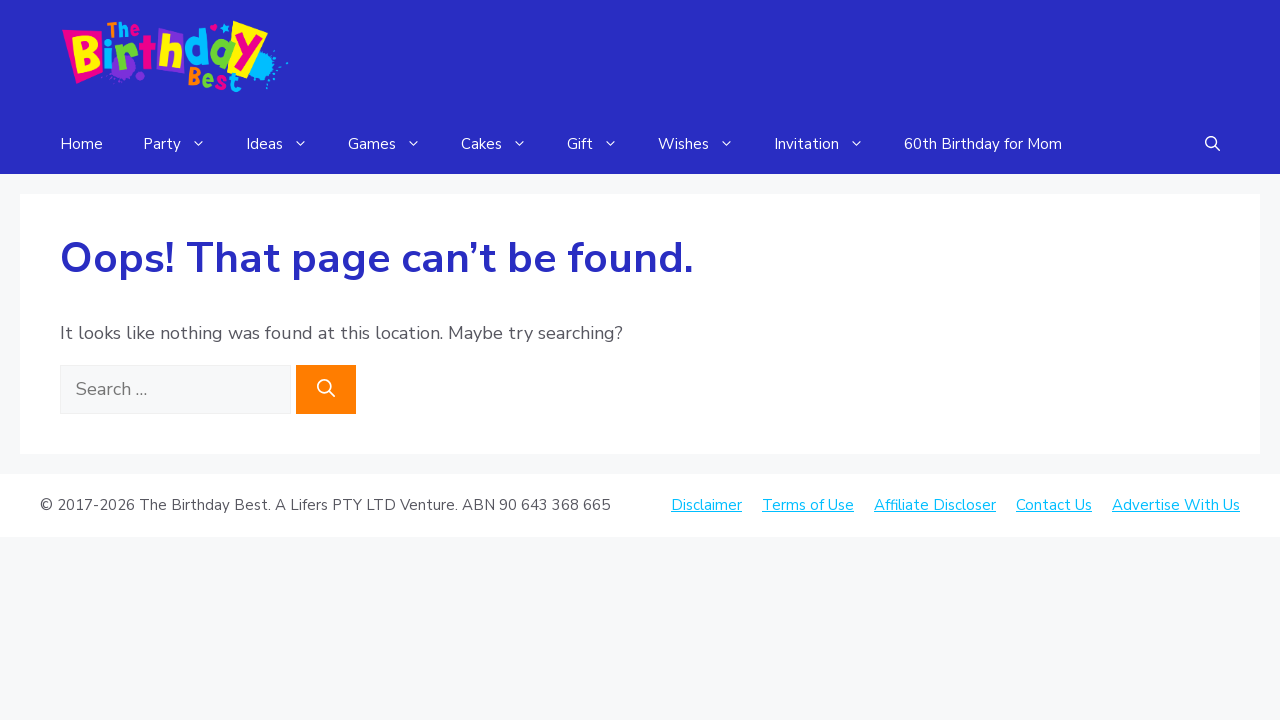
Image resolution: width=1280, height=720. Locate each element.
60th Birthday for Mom (983, 144)
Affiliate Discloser (935, 505)
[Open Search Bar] (1212, 144)
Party (184, 144)
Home (81, 144)
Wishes (706, 144)
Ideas (287, 144)
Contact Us (1054, 505)
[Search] (326, 389)
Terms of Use (808, 505)
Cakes (504, 144)
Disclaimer (706, 505)
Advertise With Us (1176, 505)
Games (394, 144)
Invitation (829, 144)
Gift (602, 144)
